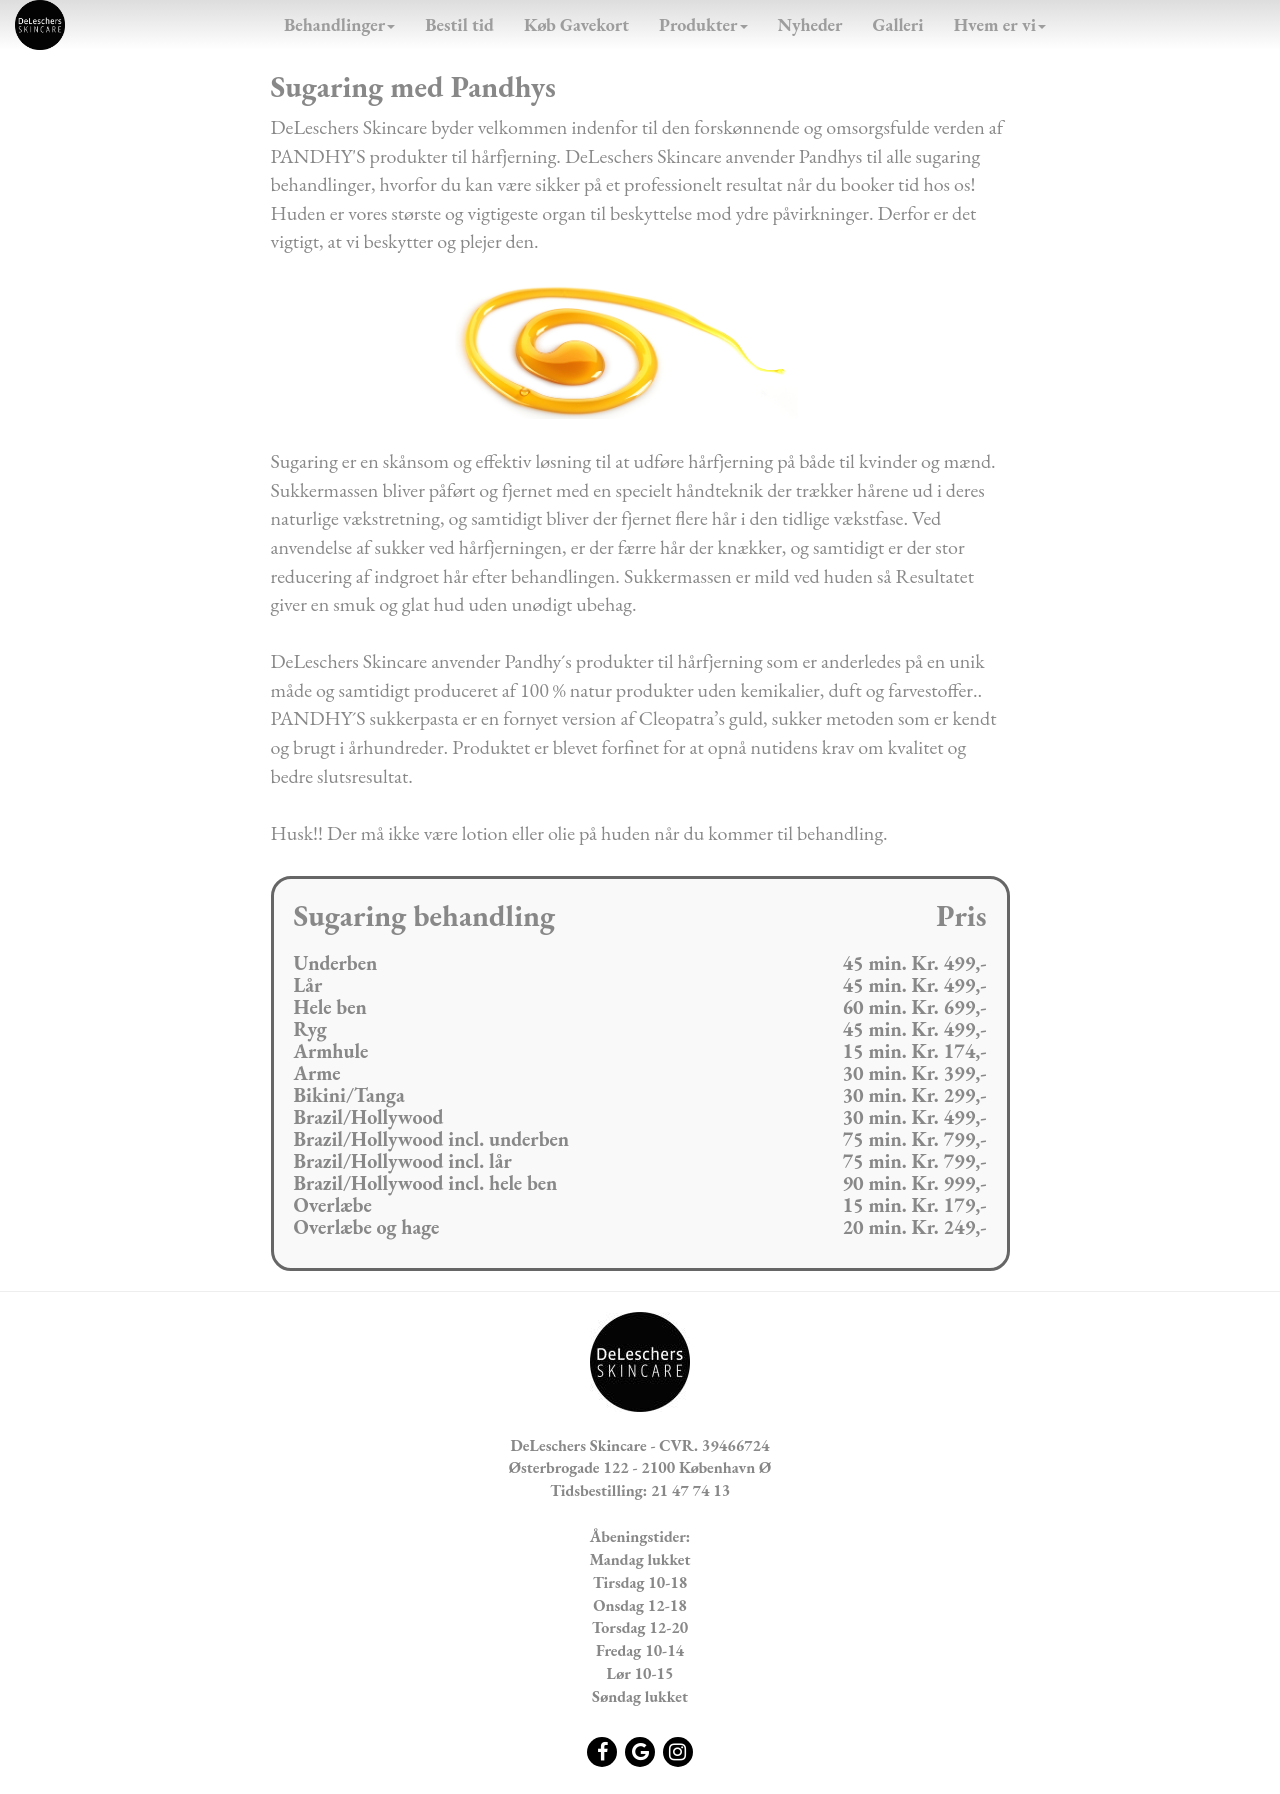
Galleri (898, 24)
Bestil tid (459, 24)
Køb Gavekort (576, 24)
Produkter (703, 24)
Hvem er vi (1000, 24)
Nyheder (810, 24)
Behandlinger (339, 24)
